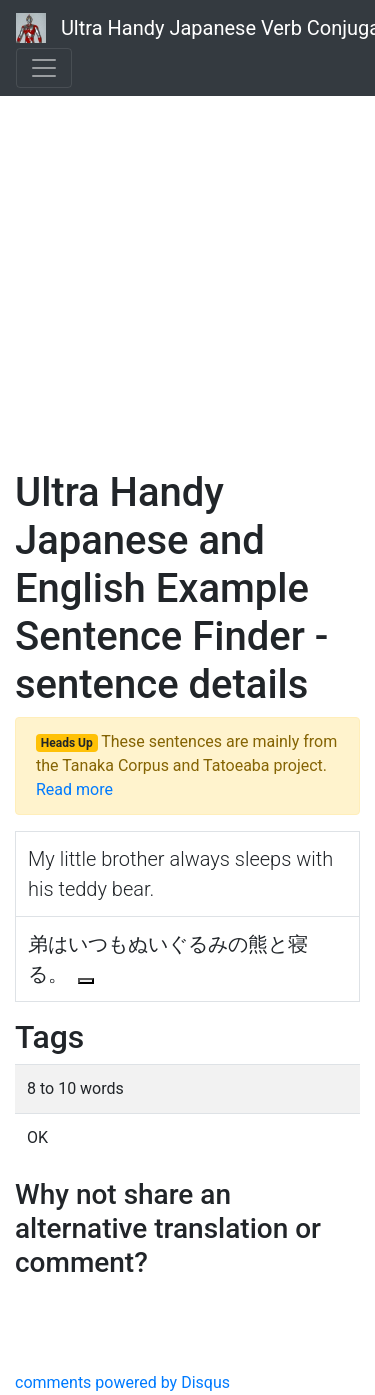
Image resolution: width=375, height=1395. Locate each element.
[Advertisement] (187, 257)
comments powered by (122, 1382)
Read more (74, 789)
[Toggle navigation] (44, 68)
